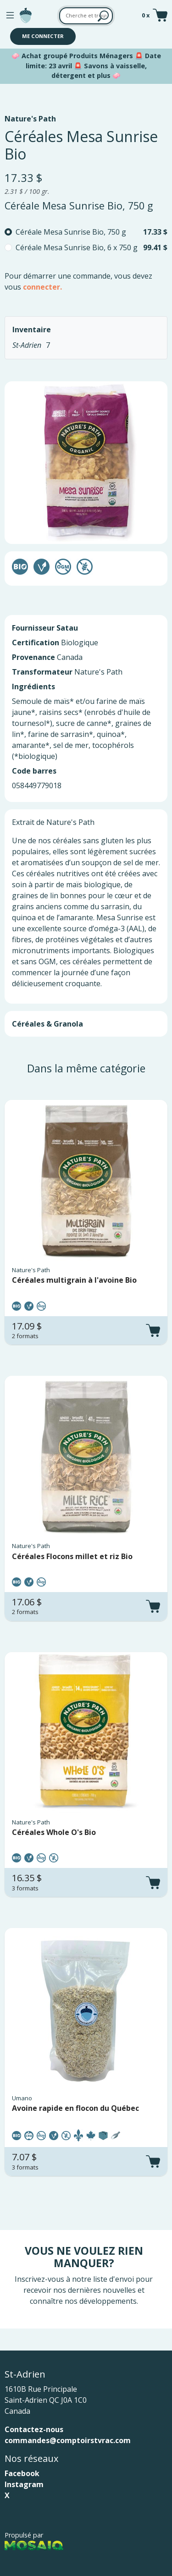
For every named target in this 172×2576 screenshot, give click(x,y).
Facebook (22, 2473)
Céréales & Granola (47, 1024)
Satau (67, 628)
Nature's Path (30, 119)
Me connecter (43, 36)
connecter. (42, 287)
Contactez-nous (34, 2429)
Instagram (24, 2484)
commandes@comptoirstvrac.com (68, 2440)
